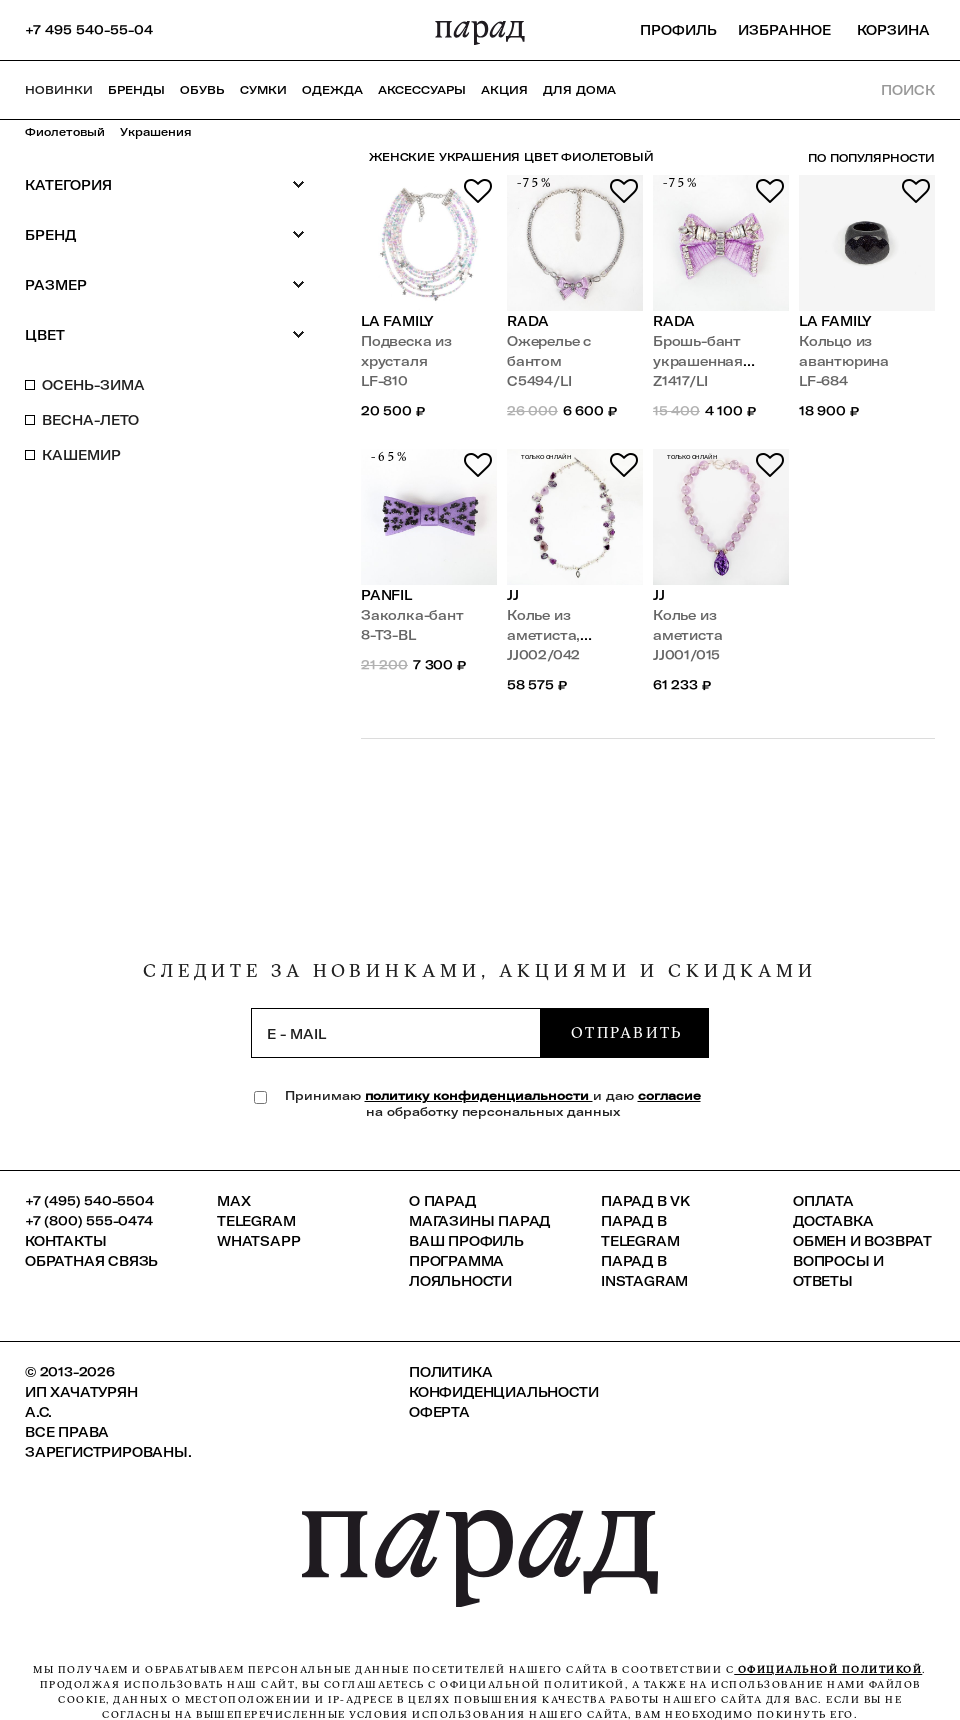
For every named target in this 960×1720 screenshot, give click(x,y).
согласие (669, 1095)
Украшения (156, 132)
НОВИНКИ (59, 90)
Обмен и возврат (862, 1241)
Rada (528, 321)
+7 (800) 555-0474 (89, 1221)
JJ (513, 595)
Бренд (165, 234)
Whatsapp (258, 1241)
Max (233, 1201)
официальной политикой (828, 1669)
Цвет (165, 334)
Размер (165, 284)
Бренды (136, 90)
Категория (165, 184)
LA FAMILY (397, 321)
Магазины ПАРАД (479, 1221)
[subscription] (396, 1033)
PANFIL (386, 595)
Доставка (833, 1221)
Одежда (332, 90)
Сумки (263, 90)
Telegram (256, 1221)
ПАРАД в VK (645, 1201)
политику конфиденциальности (479, 1095)
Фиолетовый (65, 132)
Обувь (202, 90)
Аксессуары (422, 90)
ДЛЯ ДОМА (579, 90)
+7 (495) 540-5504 (89, 1201)
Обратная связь (91, 1261)
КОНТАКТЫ (65, 1241)
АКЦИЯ (504, 90)
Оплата (823, 1201)
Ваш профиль (466, 1241)
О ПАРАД (442, 1201)
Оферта (439, 1412)
